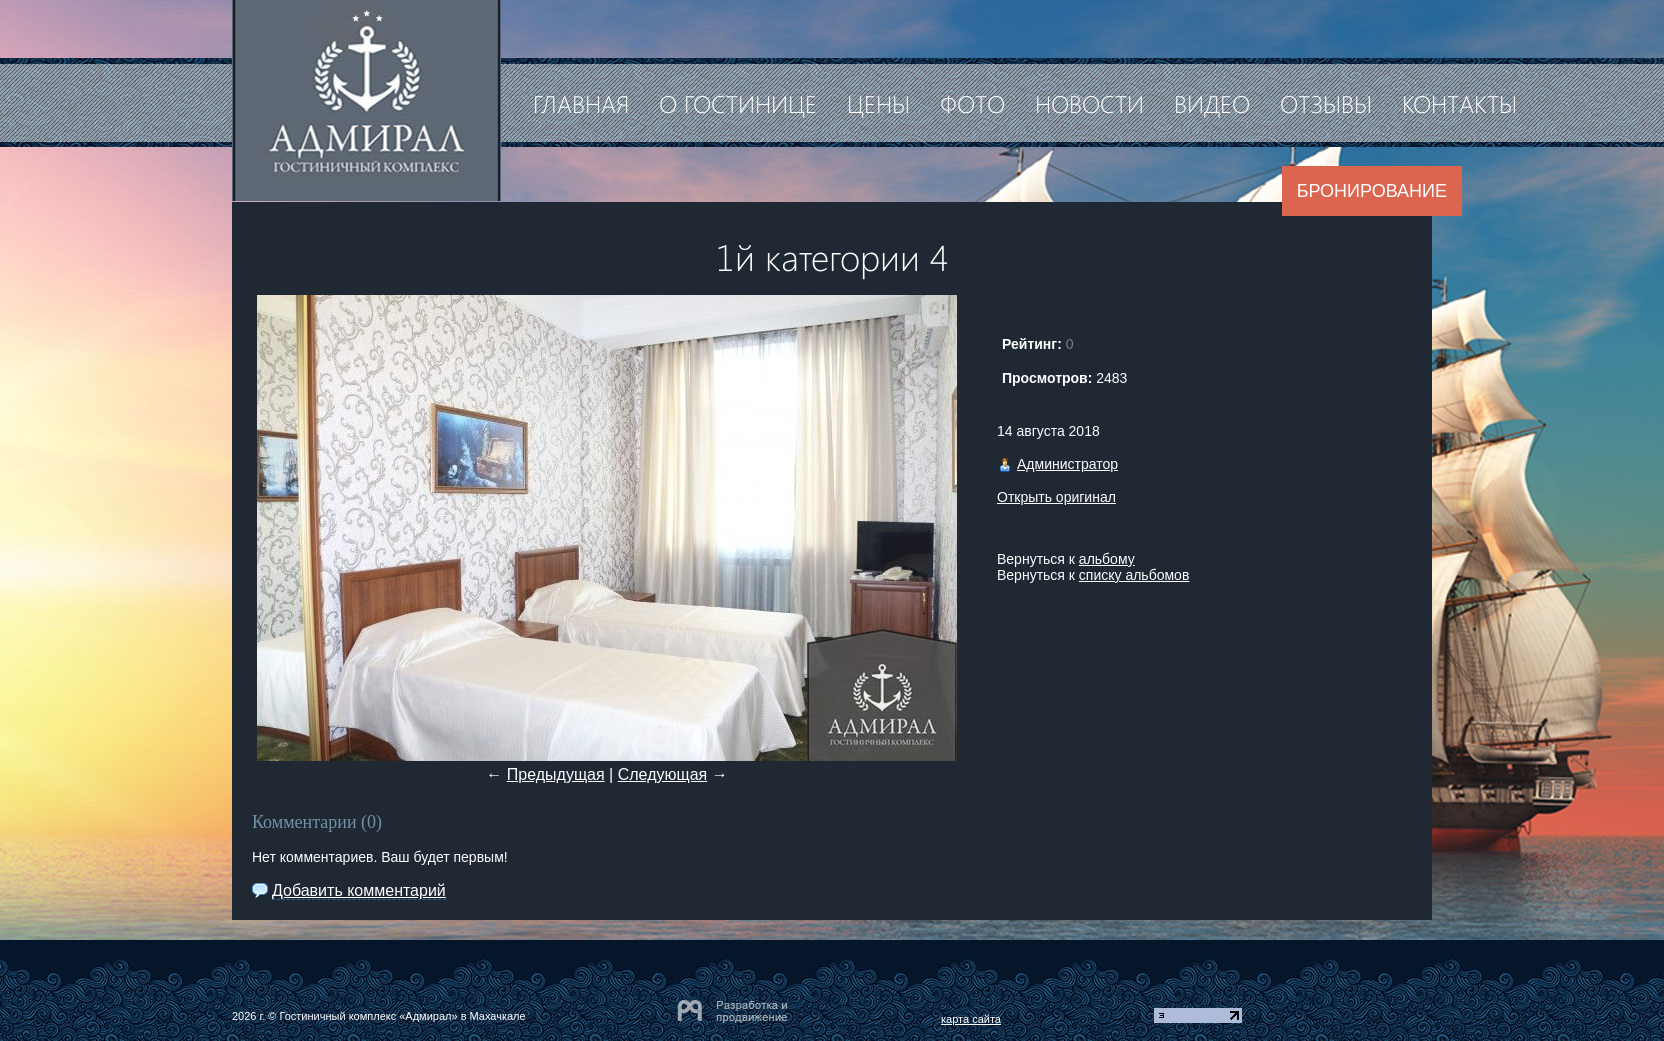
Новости (1089, 103)
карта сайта (971, 1019)
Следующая (663, 774)
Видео (1212, 103)
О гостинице (738, 103)
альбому (1107, 559)
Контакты (1459, 103)
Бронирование (1372, 191)
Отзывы (1326, 103)
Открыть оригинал (1056, 497)
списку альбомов (1134, 575)
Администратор (1067, 464)
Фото (972, 103)
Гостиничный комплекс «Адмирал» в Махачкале (402, 1016)
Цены (878, 103)
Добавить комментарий (359, 890)
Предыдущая (556, 774)
